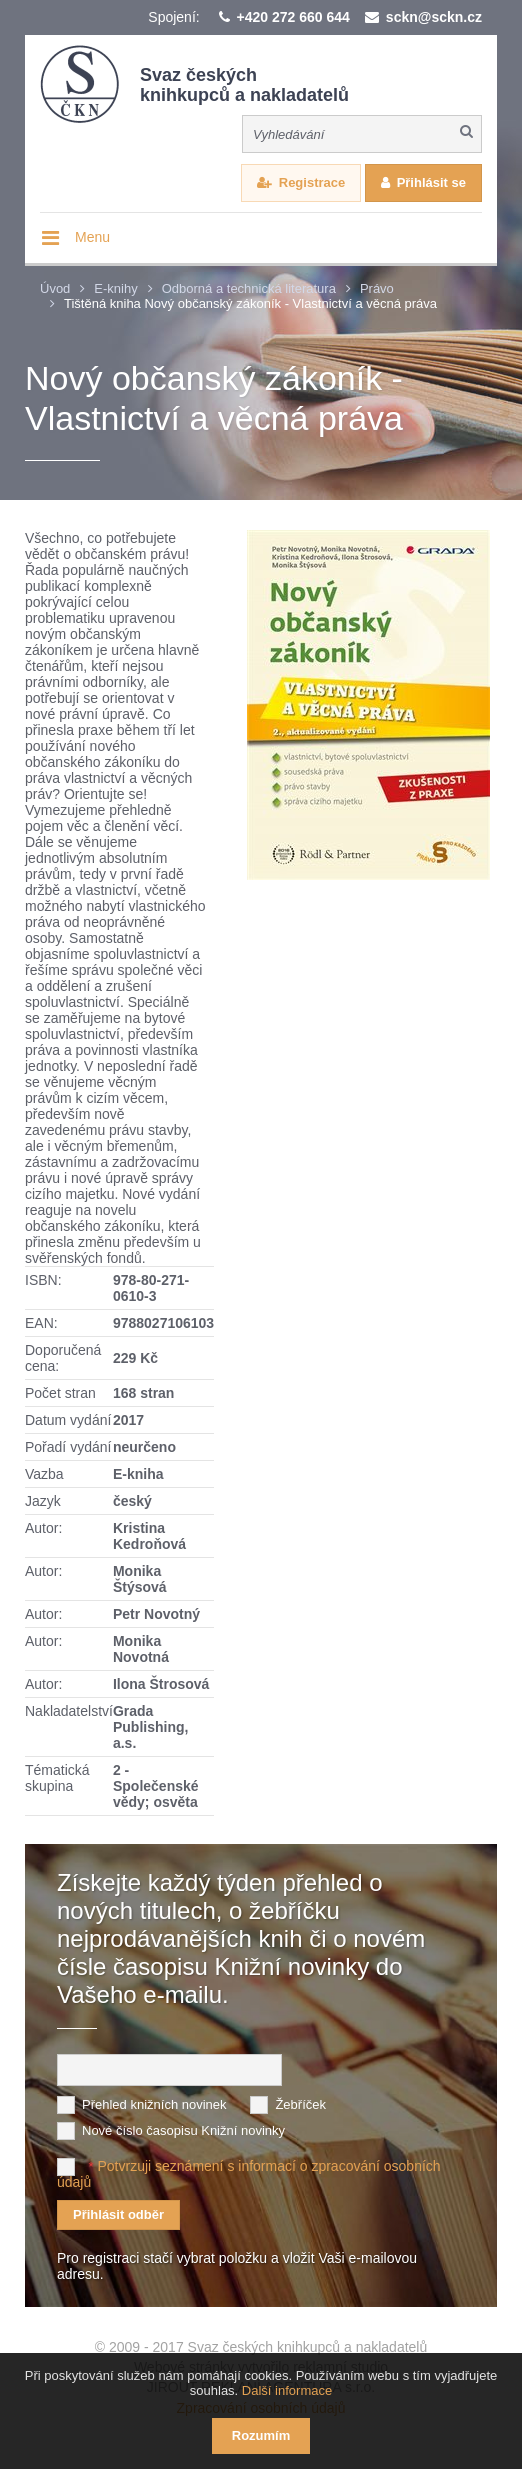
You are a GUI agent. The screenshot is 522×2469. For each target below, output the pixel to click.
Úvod (55, 288)
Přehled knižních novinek (154, 2104)
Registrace (312, 182)
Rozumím (261, 2435)
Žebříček (300, 2104)
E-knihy (115, 288)
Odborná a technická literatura (249, 288)
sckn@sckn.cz (434, 17)
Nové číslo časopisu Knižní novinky (183, 2130)
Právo (377, 288)
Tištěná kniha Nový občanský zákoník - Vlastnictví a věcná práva (250, 303)
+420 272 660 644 (293, 17)
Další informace (287, 2390)
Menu (92, 237)
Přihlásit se (431, 182)
